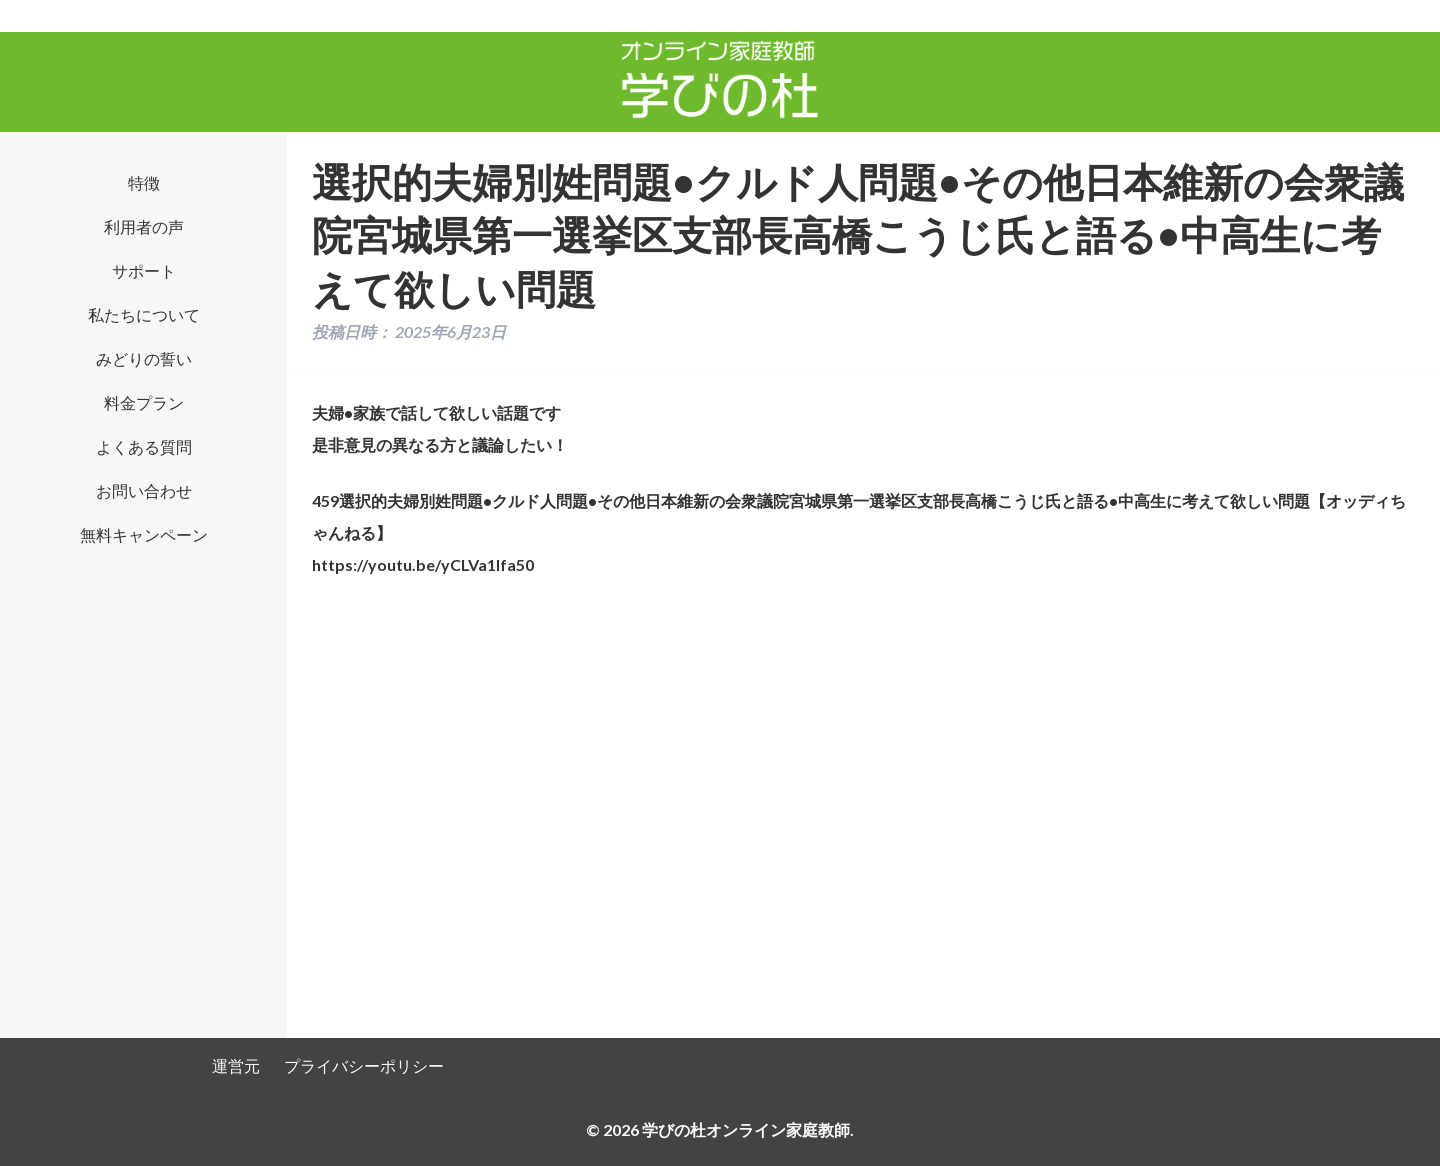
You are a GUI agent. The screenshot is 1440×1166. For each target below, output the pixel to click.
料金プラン (144, 402)
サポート (144, 270)
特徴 (144, 182)
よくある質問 (144, 446)
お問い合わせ (144, 490)
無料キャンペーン (144, 534)
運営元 (236, 1065)
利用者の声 (144, 226)
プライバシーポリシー (364, 1065)
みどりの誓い (144, 358)
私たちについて (144, 314)
